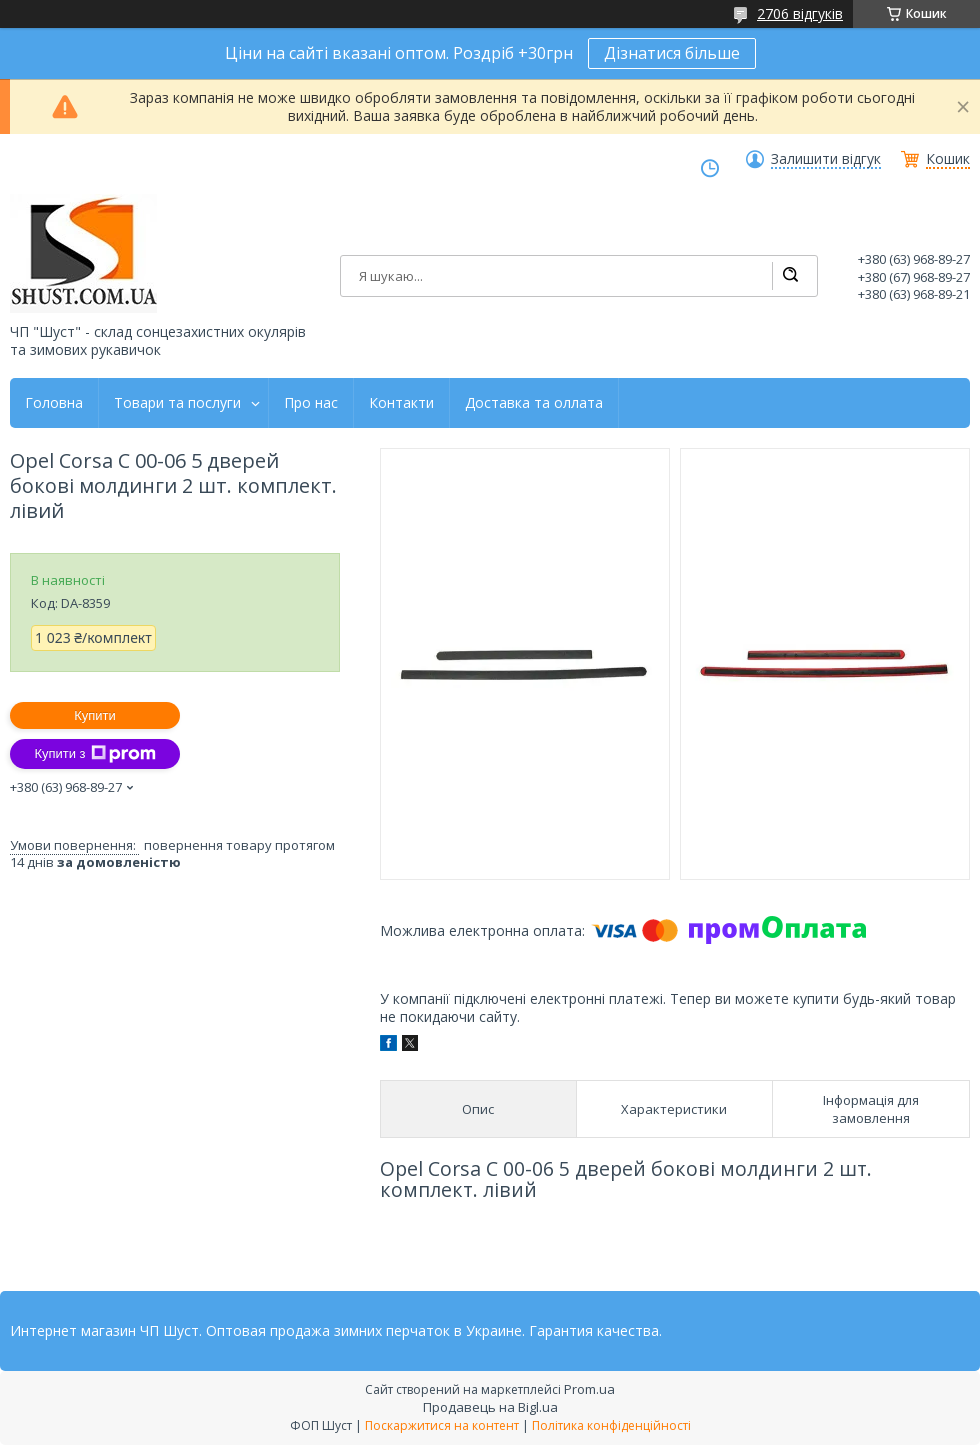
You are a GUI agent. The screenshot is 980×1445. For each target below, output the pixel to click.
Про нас (311, 403)
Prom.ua (589, 1389)
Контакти (401, 403)
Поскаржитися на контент (442, 1425)
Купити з (94, 754)
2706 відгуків (800, 13)
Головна (54, 403)
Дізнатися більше (672, 53)
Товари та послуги (177, 403)
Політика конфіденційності (611, 1425)
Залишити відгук (826, 159)
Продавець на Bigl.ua (490, 1407)
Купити (95, 715)
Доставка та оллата (534, 403)
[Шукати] (790, 276)
